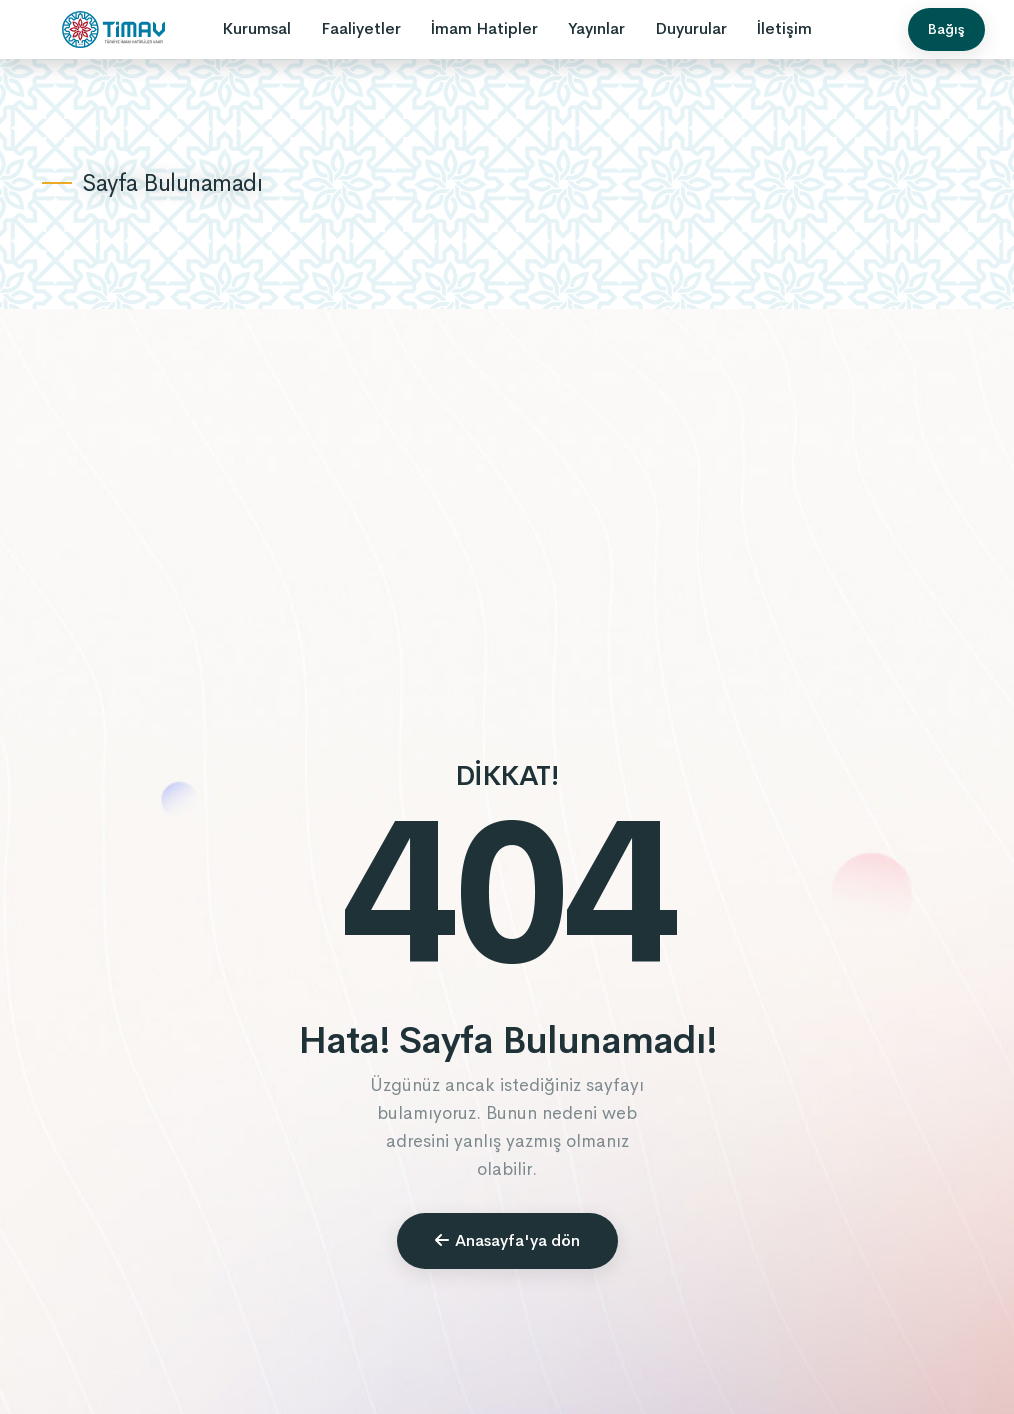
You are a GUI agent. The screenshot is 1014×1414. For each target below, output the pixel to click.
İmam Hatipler (484, 28)
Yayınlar (596, 28)
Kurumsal (256, 28)
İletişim (784, 28)
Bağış (946, 29)
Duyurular (691, 28)
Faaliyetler (361, 28)
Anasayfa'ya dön (507, 1240)
